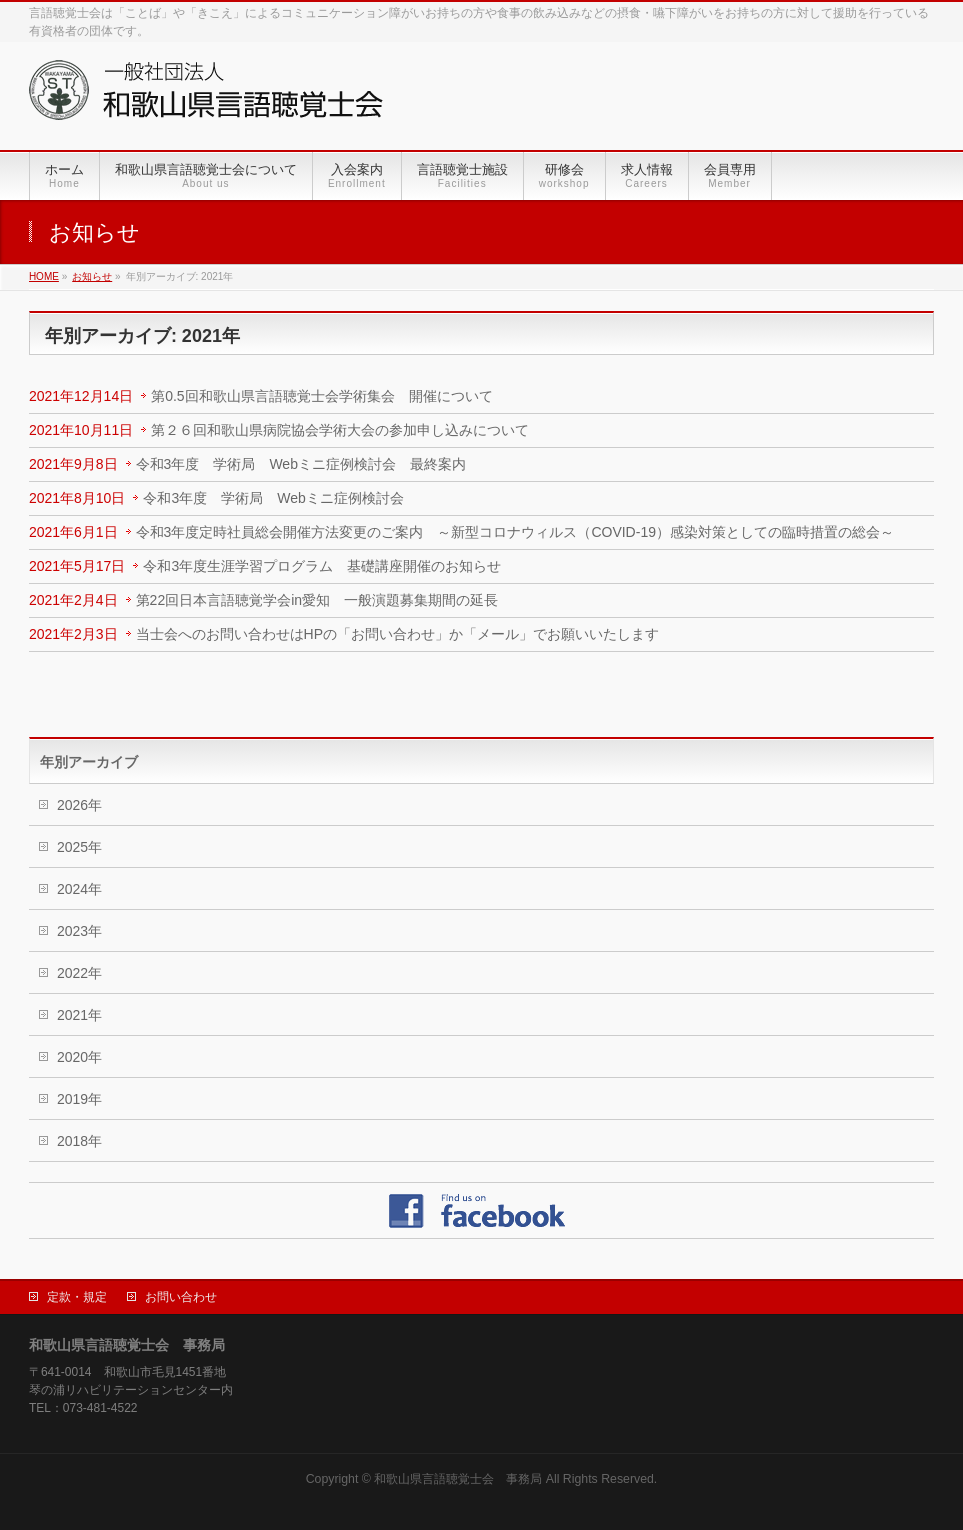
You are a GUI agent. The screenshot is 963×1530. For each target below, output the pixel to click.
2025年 (79, 847)
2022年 (79, 973)
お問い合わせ (181, 1297)
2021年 (79, 1015)
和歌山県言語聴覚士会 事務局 (458, 1479)
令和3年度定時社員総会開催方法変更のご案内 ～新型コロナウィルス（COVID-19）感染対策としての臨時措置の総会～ (515, 532)
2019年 (79, 1099)
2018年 (79, 1141)
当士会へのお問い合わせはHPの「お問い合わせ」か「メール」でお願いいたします (397, 634)
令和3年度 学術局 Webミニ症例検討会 (273, 498)
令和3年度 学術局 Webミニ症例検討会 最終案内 (301, 464)
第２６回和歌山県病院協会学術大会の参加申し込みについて (340, 430)
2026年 (79, 805)
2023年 (79, 931)
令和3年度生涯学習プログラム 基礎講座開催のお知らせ (322, 566)
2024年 (79, 889)
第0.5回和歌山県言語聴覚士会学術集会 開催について (321, 396)
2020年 (79, 1057)
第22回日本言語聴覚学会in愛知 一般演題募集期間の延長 (317, 600)
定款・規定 (77, 1297)
